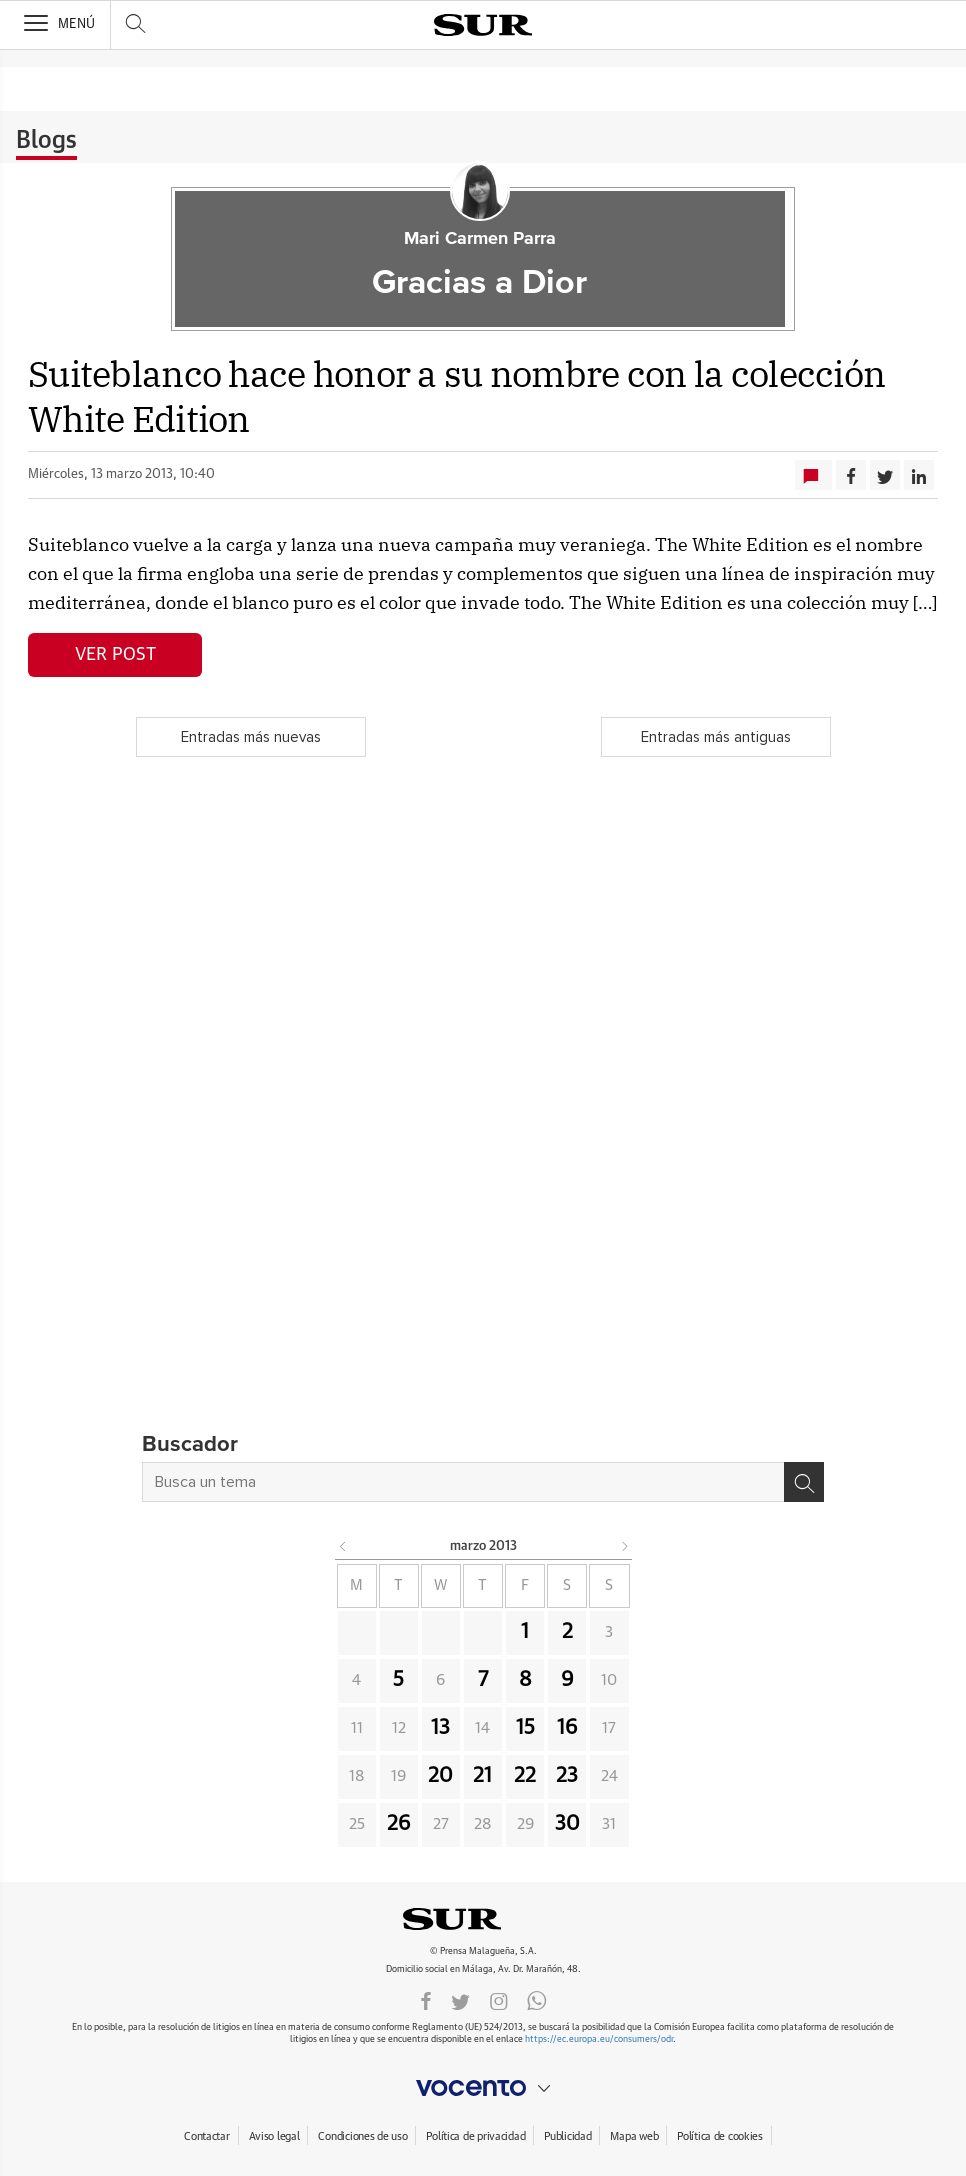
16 (567, 1728)
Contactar (206, 2136)
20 (440, 1776)
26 (399, 1824)
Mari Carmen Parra (480, 239)
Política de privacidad (475, 2136)
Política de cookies (720, 2136)
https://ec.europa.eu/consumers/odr (599, 2039)
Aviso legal (274, 2136)
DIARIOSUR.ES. (483, 1919)
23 (567, 1776)
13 (440, 1728)
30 (567, 1824)
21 (482, 1776)
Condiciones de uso (362, 2136)
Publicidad (567, 2136)
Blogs (46, 141)
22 (525, 1776)
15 (525, 1728)
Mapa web (634, 2136)
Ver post (115, 655)
